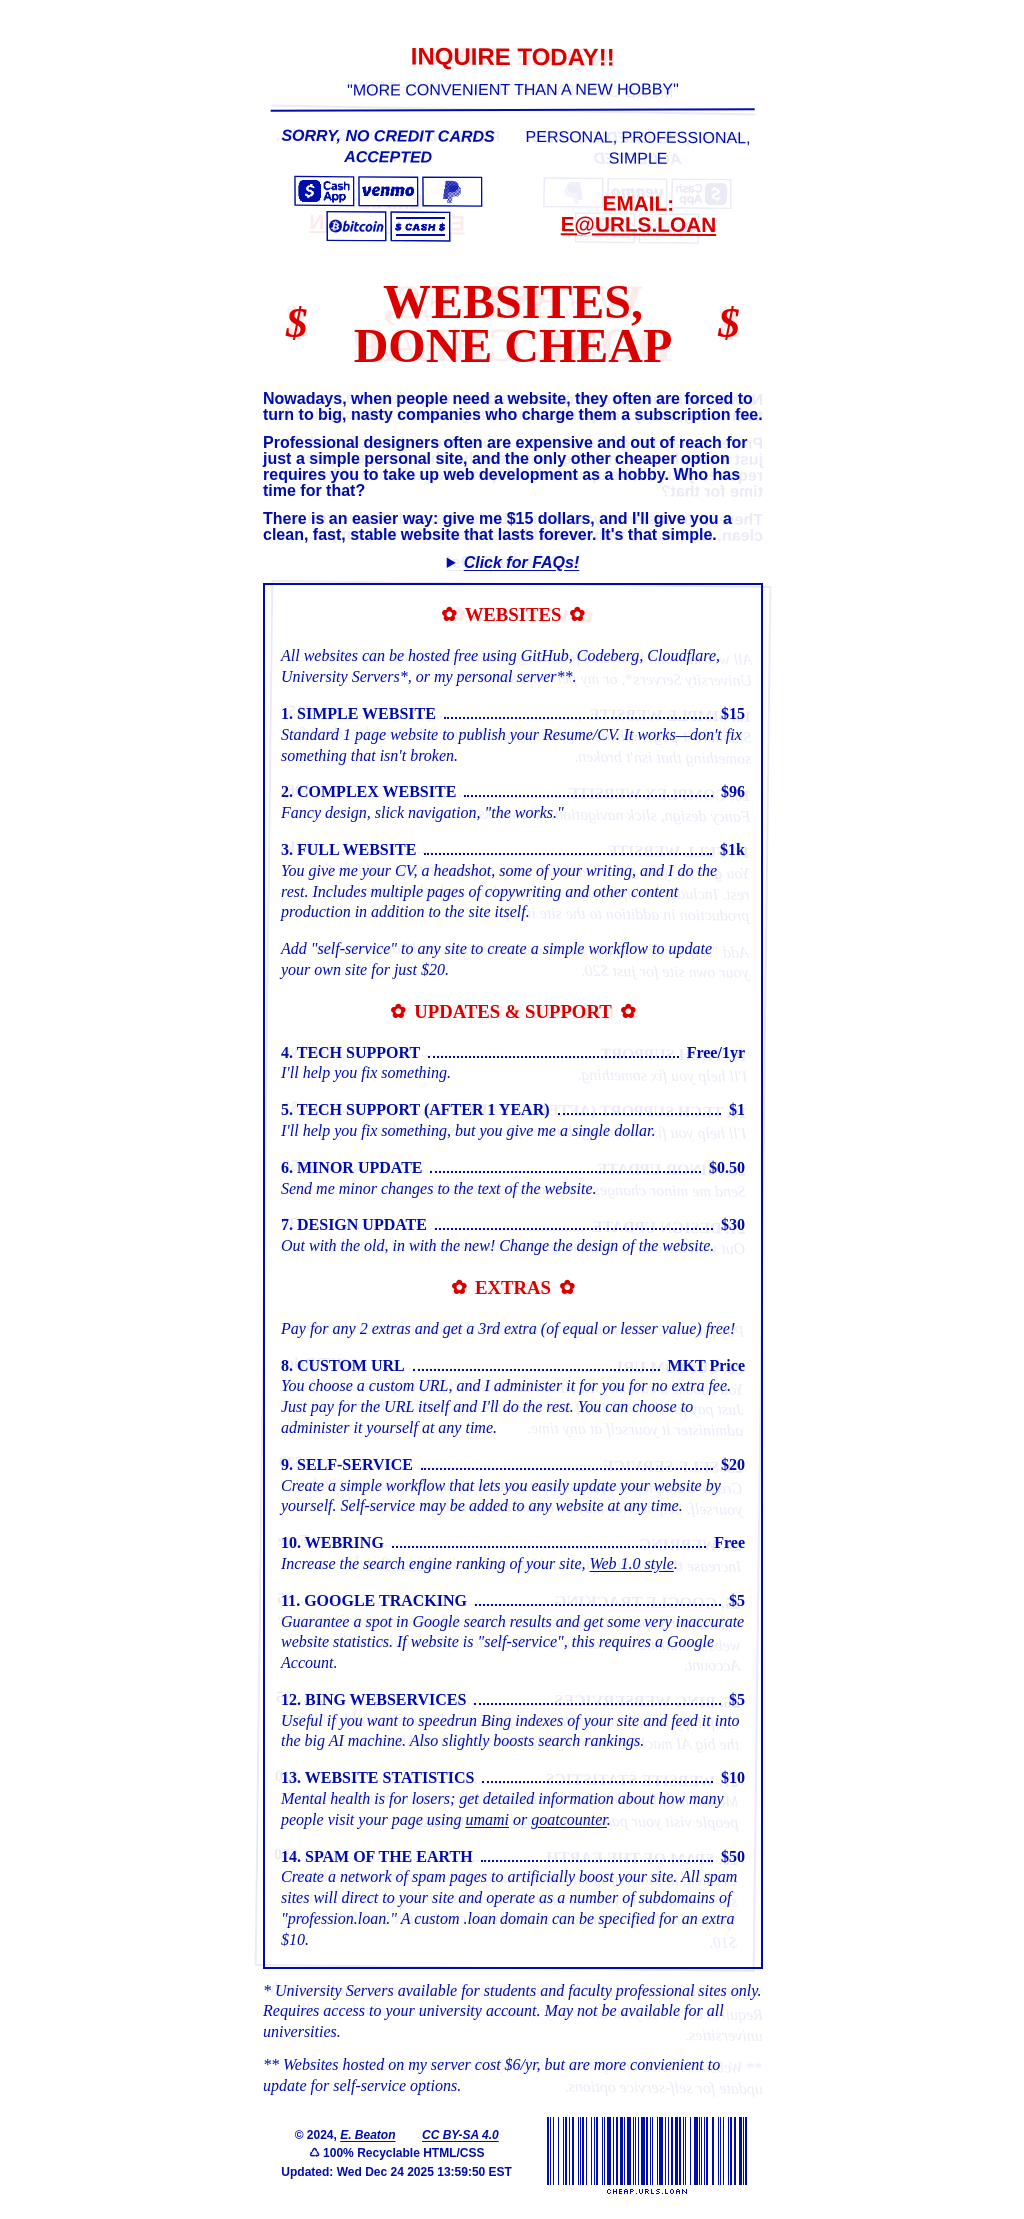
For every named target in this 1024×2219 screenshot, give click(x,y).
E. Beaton (366, 2134)
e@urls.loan (638, 223)
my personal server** (502, 675)
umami (486, 1818)
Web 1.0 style (631, 1562)
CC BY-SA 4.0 (459, 2134)
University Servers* (343, 675)
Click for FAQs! (521, 562)
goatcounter (568, 1818)
